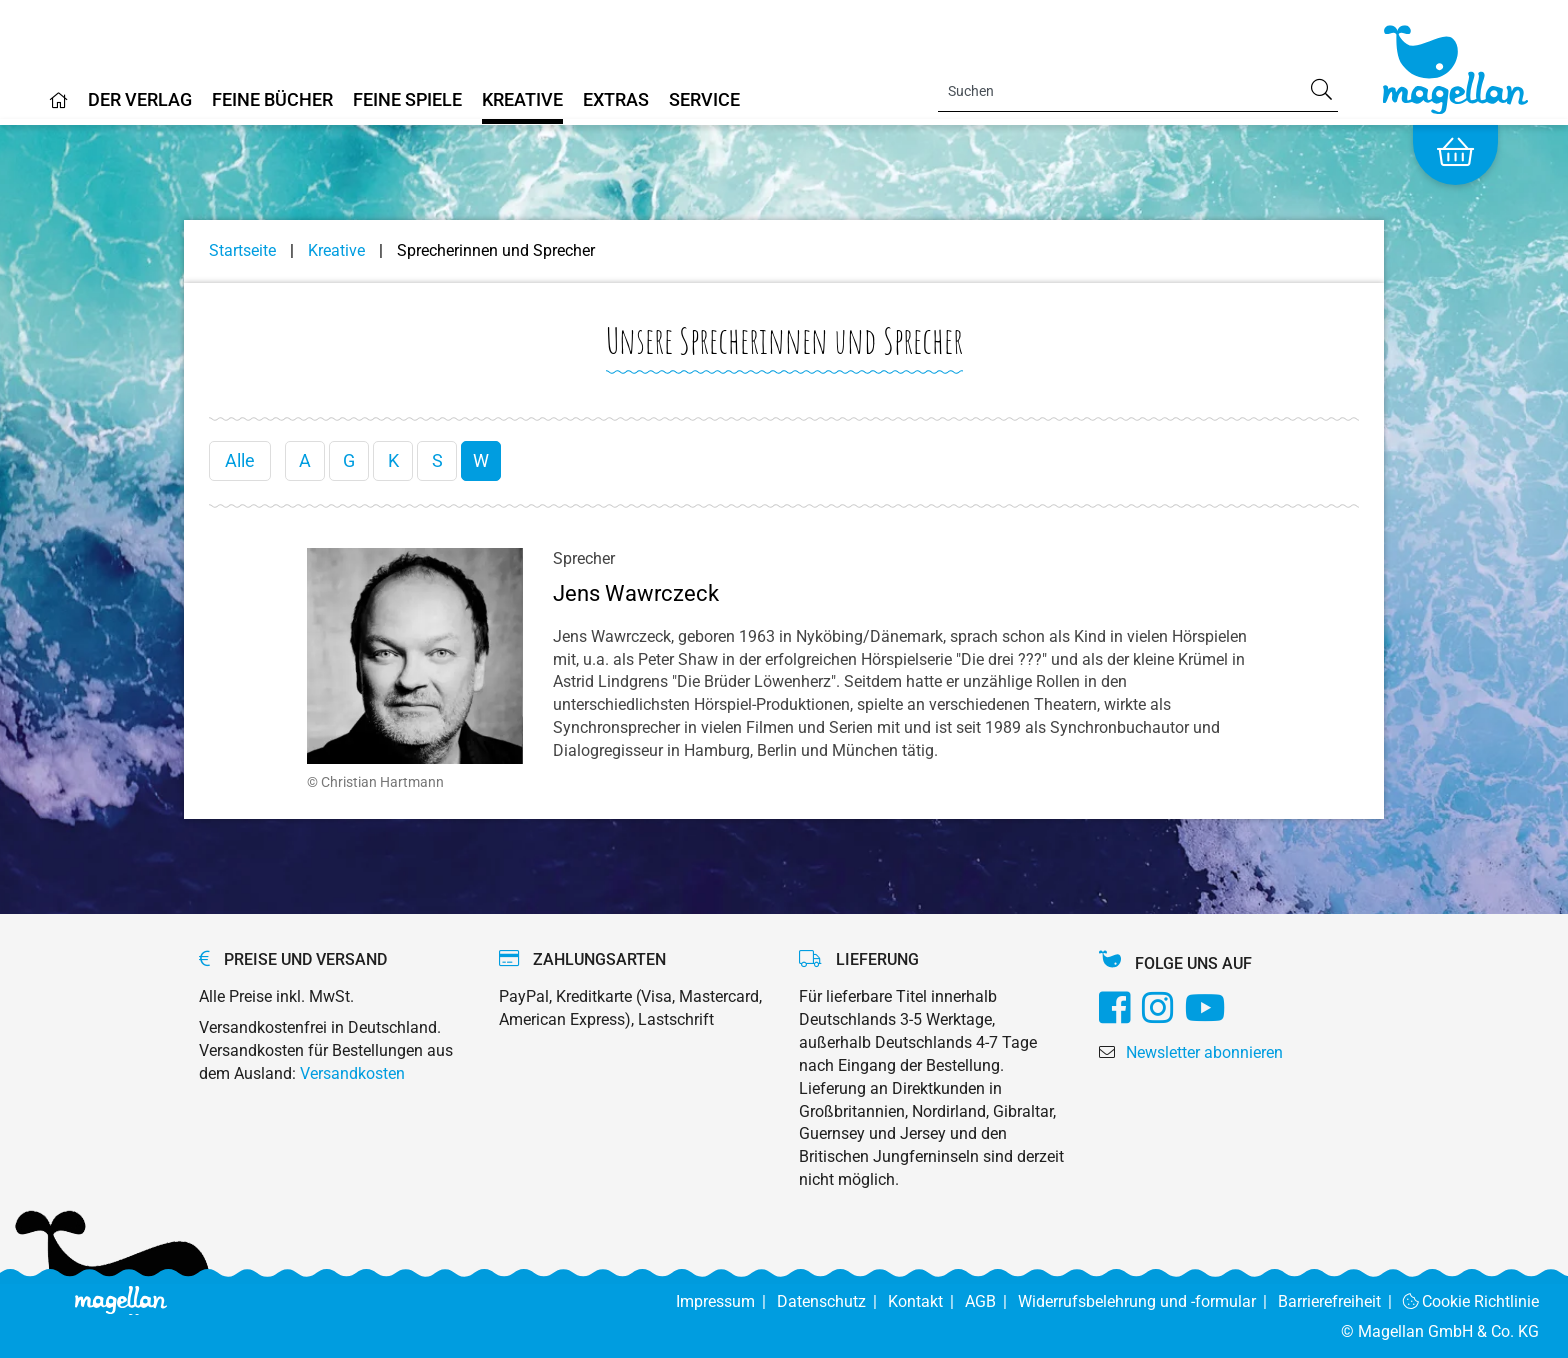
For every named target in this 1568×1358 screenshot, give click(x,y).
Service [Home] (704, 100)
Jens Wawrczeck (636, 593)
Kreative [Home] (522, 100)
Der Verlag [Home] (140, 100)
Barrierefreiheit (1340, 1301)
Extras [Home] (616, 100)
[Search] (1138, 91)
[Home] (59, 108)
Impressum (726, 1301)
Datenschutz (832, 1301)
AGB (991, 1301)
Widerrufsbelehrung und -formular (1148, 1301)
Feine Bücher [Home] (272, 100)
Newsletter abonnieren (1204, 1052)
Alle (240, 460)
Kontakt (926, 1301)
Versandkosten (352, 1073)
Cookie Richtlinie (1471, 1301)
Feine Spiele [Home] (407, 100)
